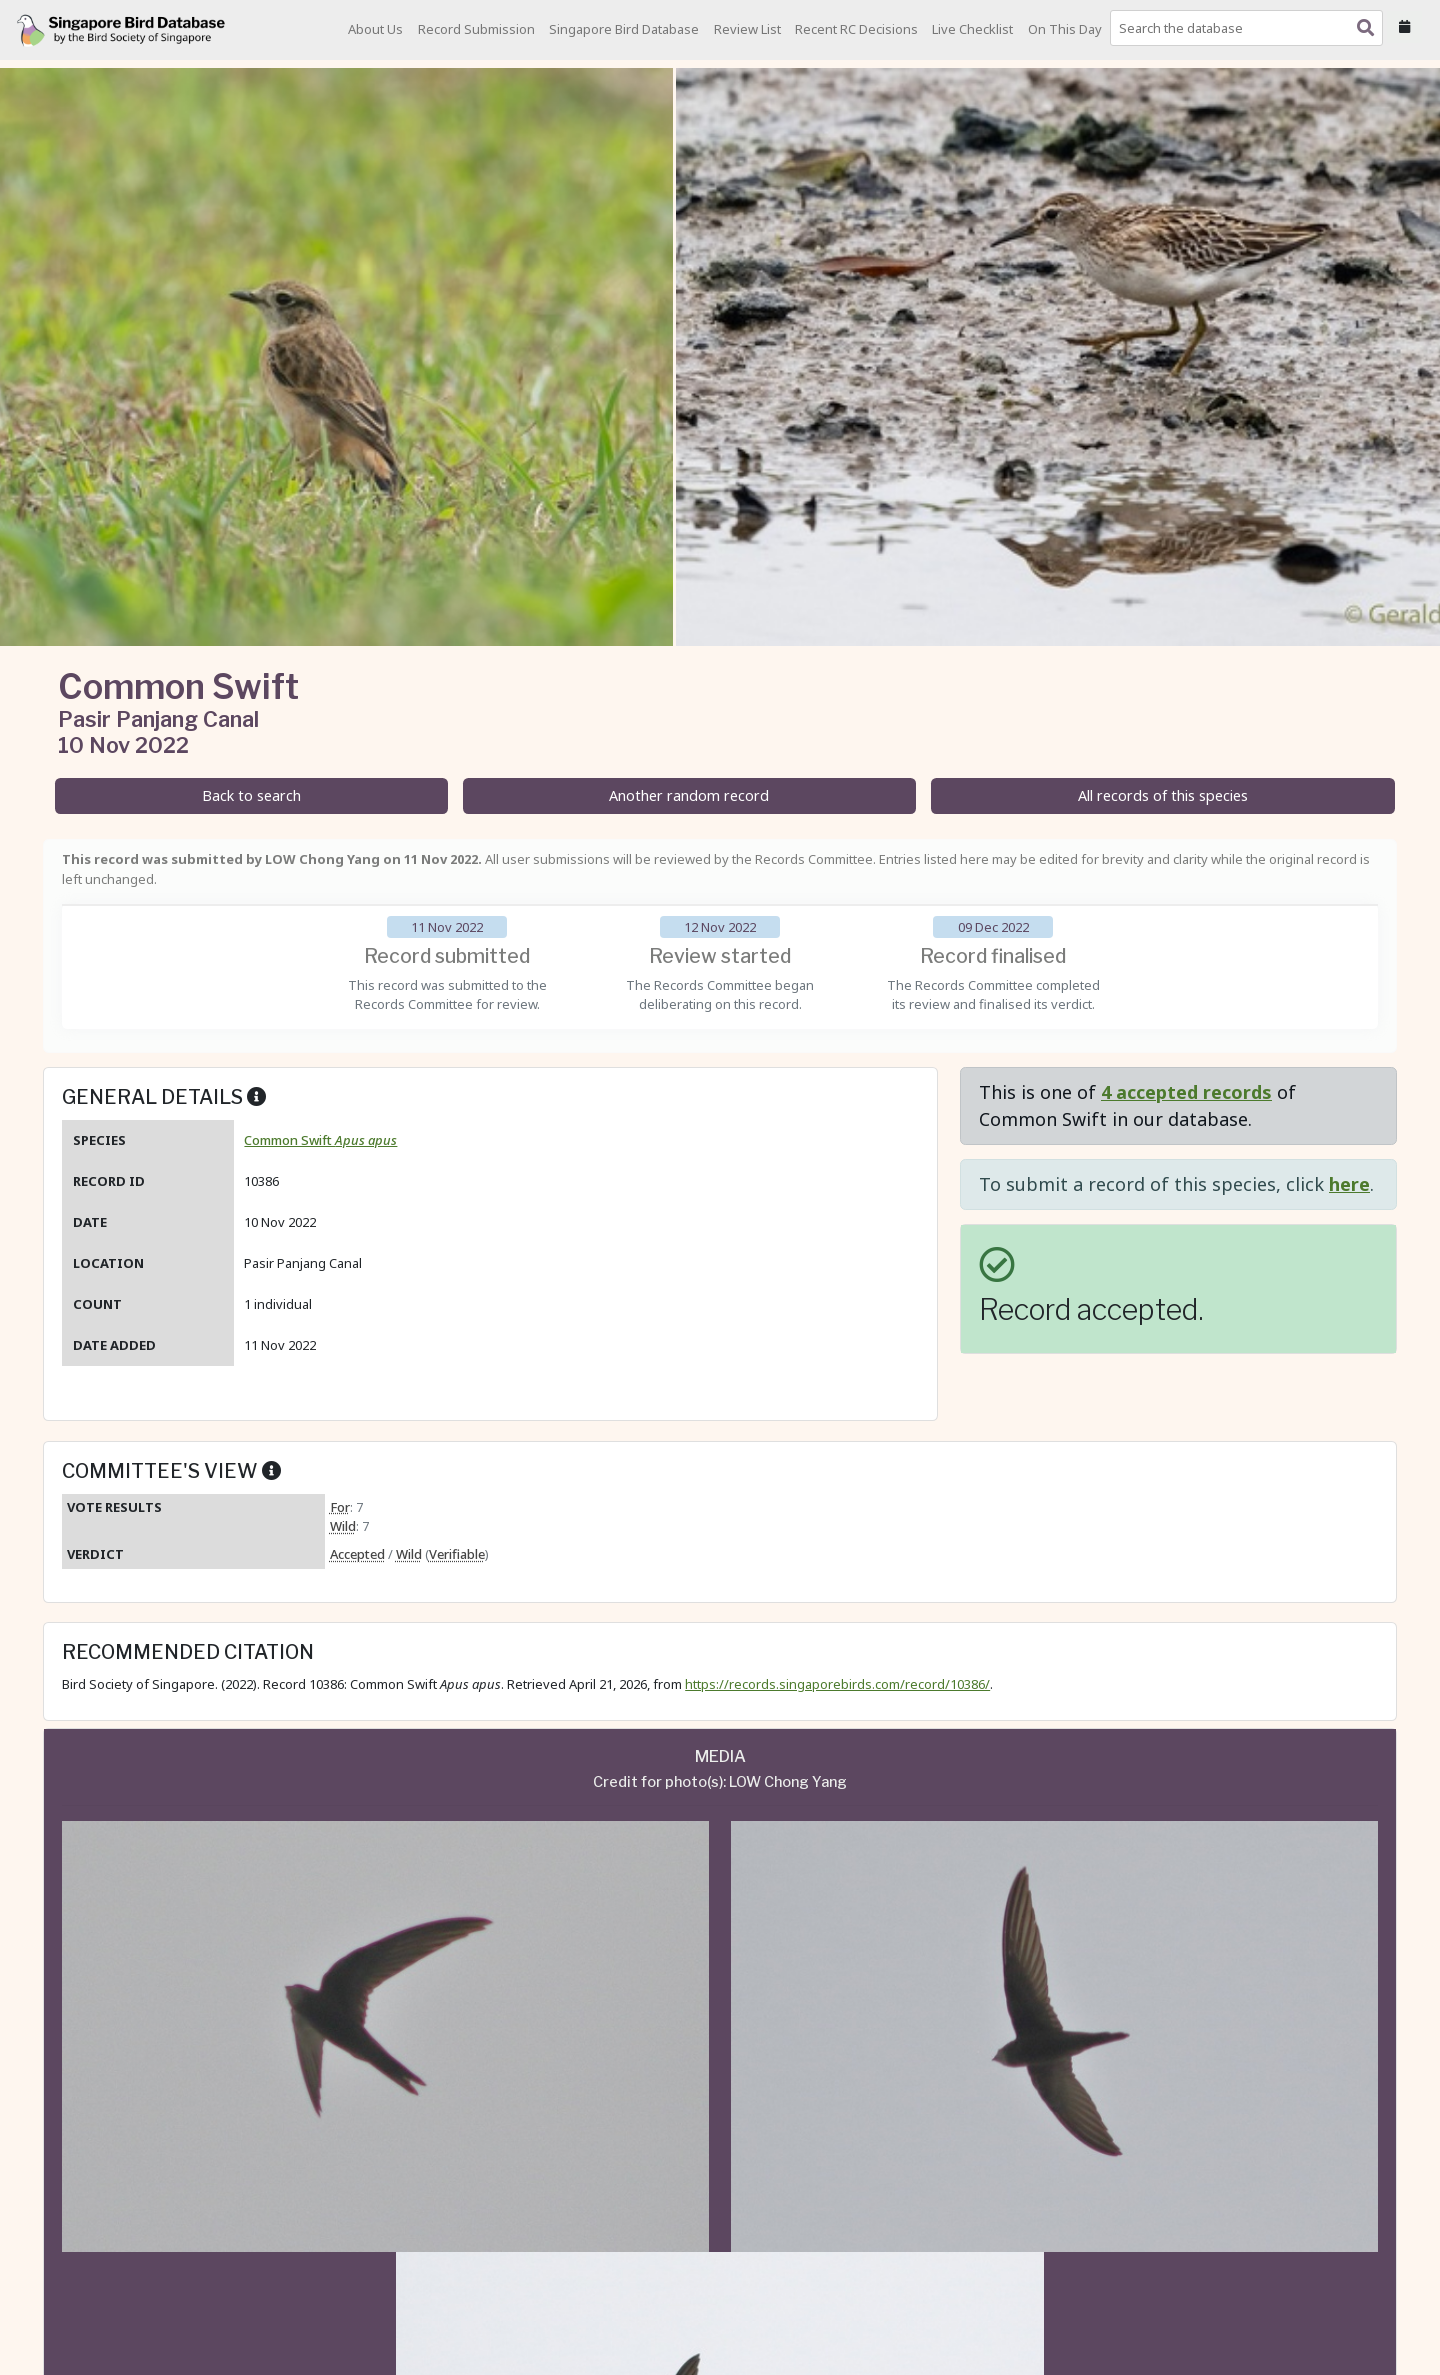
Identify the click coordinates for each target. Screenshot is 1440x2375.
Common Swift (320, 1140)
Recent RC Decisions (856, 29)
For (340, 1507)
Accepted (357, 1554)
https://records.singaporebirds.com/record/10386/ (837, 1684)
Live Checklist (972, 29)
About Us (375, 29)
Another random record (689, 795)
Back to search (251, 795)
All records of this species (1163, 795)
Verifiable (457, 1554)
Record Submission (476, 29)
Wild (343, 1526)
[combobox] (1250, 28)
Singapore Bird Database (624, 29)
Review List (747, 29)
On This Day (1065, 29)
